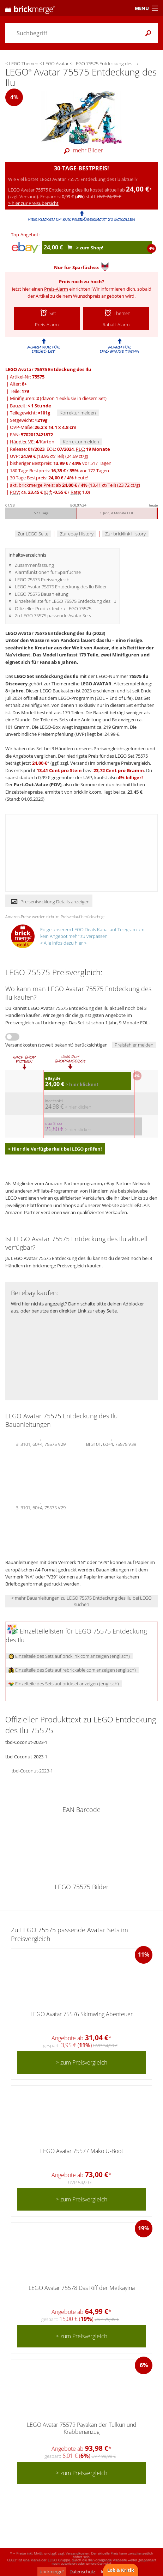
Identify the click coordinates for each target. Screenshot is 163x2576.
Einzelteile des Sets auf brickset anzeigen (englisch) (63, 1683)
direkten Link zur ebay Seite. (88, 1311)
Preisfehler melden (134, 1045)
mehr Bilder (81, 150)
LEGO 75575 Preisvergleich (42, 579)
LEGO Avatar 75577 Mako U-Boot (81, 2151)
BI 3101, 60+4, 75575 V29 (41, 1443)
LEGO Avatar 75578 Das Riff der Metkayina (82, 2288)
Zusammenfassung (34, 565)
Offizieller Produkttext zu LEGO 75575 (53, 608)
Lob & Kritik (120, 2570)
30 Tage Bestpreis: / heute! (49, 477)
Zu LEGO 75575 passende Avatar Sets (53, 615)
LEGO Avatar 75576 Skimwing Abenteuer (81, 2014)
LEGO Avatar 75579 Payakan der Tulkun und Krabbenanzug (82, 2428)
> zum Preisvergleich (81, 2062)
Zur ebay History (76, 534)
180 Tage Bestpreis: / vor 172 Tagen (59, 470)
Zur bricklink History (125, 534)
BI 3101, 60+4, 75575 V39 (111, 1443)
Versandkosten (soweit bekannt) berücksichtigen (56, 1045)
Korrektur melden (78, 413)
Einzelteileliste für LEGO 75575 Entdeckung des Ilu (65, 601)
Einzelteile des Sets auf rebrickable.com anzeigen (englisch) (72, 1670)
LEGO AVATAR (95, 683)
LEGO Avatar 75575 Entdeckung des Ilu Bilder (61, 586)
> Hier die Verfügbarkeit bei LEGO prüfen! (55, 1149)
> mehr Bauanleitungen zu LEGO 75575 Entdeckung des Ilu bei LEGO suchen (81, 1601)
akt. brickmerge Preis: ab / (75, 485)
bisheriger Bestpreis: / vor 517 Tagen (60, 463)
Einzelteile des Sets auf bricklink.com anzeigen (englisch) (69, 1656)
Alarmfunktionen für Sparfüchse (48, 572)
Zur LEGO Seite (33, 534)
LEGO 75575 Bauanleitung (41, 594)
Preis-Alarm (56, 289)
